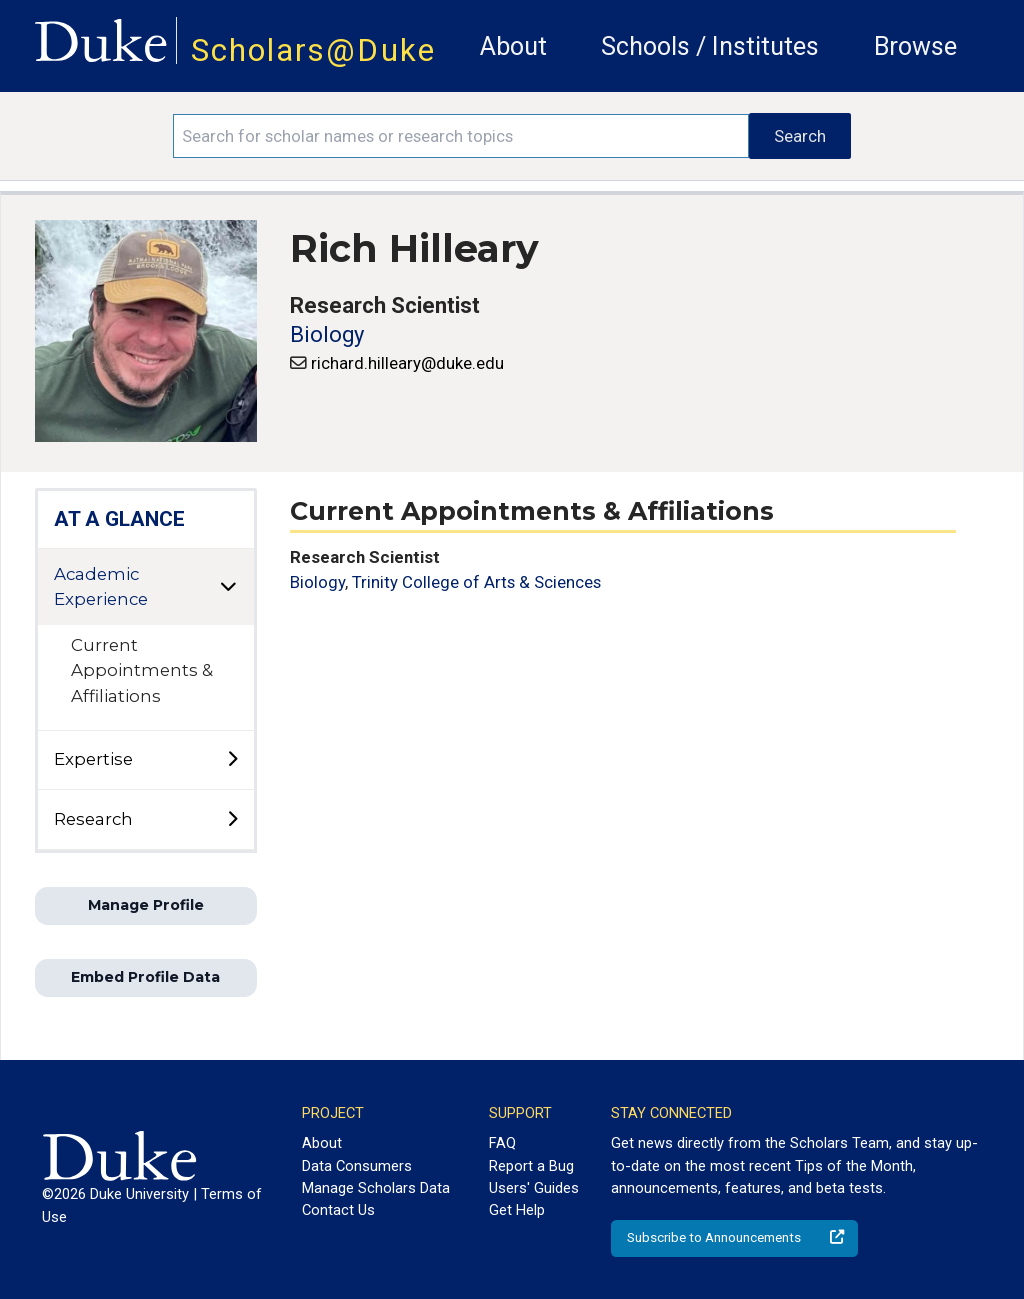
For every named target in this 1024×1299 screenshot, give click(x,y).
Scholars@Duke (313, 50)
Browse (915, 46)
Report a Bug (531, 1166)
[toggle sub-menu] (232, 760)
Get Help (517, 1210)
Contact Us (338, 1210)
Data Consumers (357, 1166)
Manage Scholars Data (376, 1188)
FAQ (502, 1143)
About (513, 46)
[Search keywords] (461, 136)
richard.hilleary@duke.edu (407, 363)
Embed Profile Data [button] (145, 977)
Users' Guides (534, 1188)
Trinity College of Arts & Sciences (476, 582)
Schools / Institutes (710, 46)
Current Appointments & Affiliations (142, 670)
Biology (327, 334)
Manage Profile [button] (146, 905)
